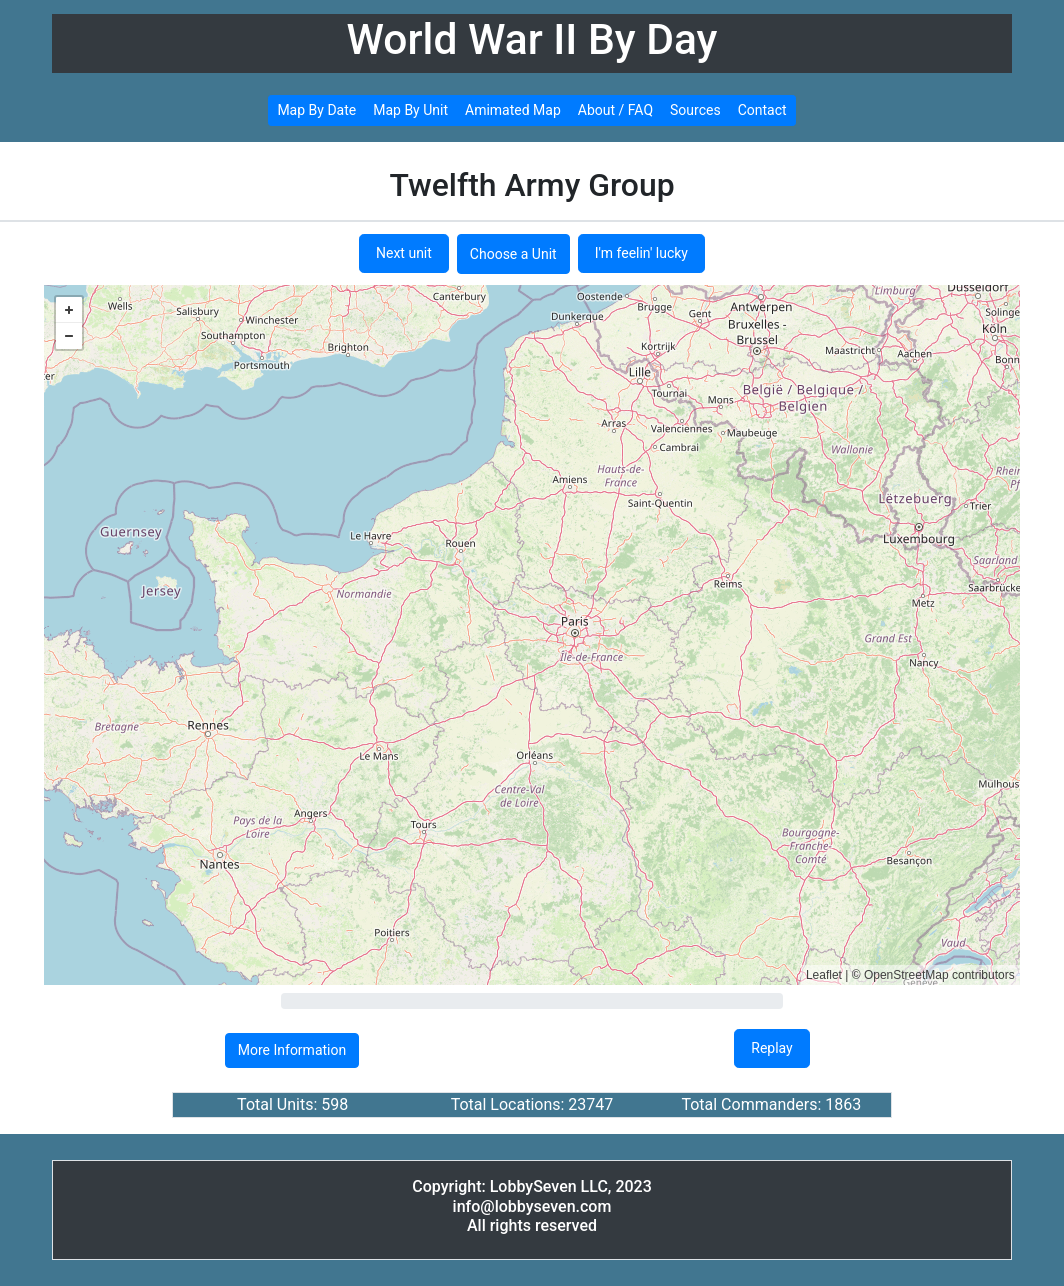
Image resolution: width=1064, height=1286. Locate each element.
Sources (695, 110)
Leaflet (824, 975)
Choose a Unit (513, 254)
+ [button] (69, 310)
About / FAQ (615, 110)
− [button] (69, 336)
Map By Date (316, 110)
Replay (771, 1048)
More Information (292, 1050)
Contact (762, 110)
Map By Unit (410, 110)
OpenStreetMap (906, 975)
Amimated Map (513, 110)
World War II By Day (532, 39)
